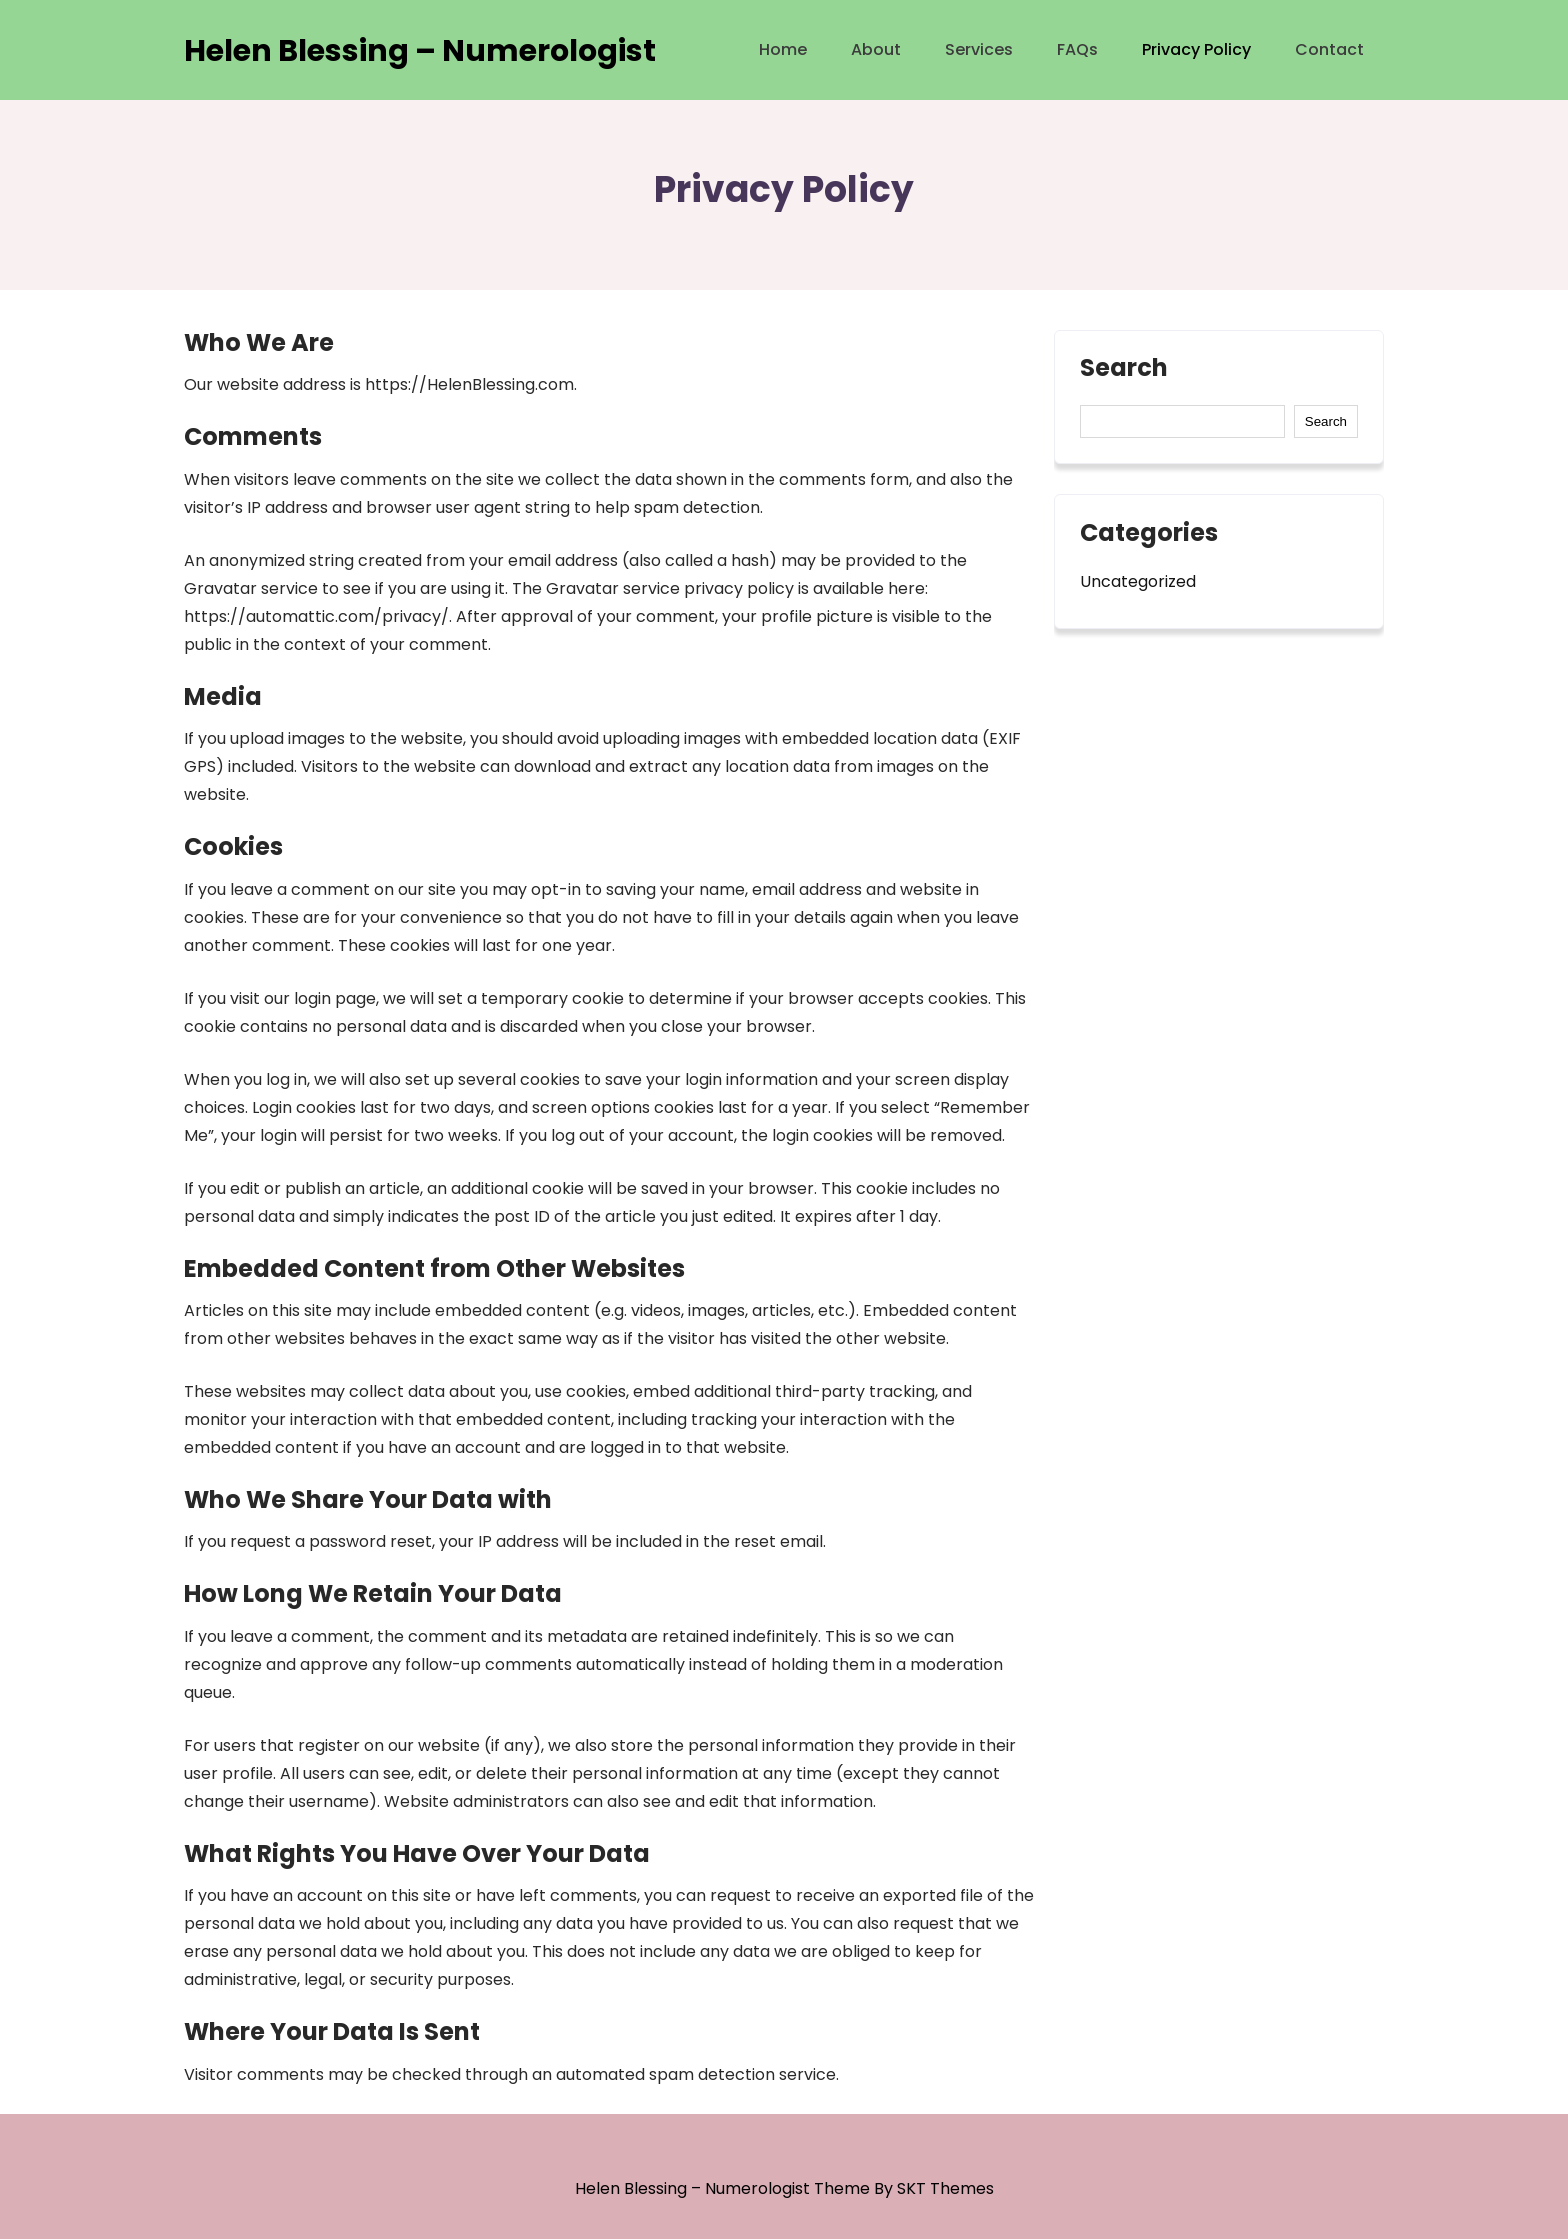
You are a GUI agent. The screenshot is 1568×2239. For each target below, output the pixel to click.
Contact (1329, 49)
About (876, 49)
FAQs (1077, 49)
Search (1124, 370)
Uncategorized (1138, 581)
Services (979, 49)
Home (783, 49)
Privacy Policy (1196, 49)
